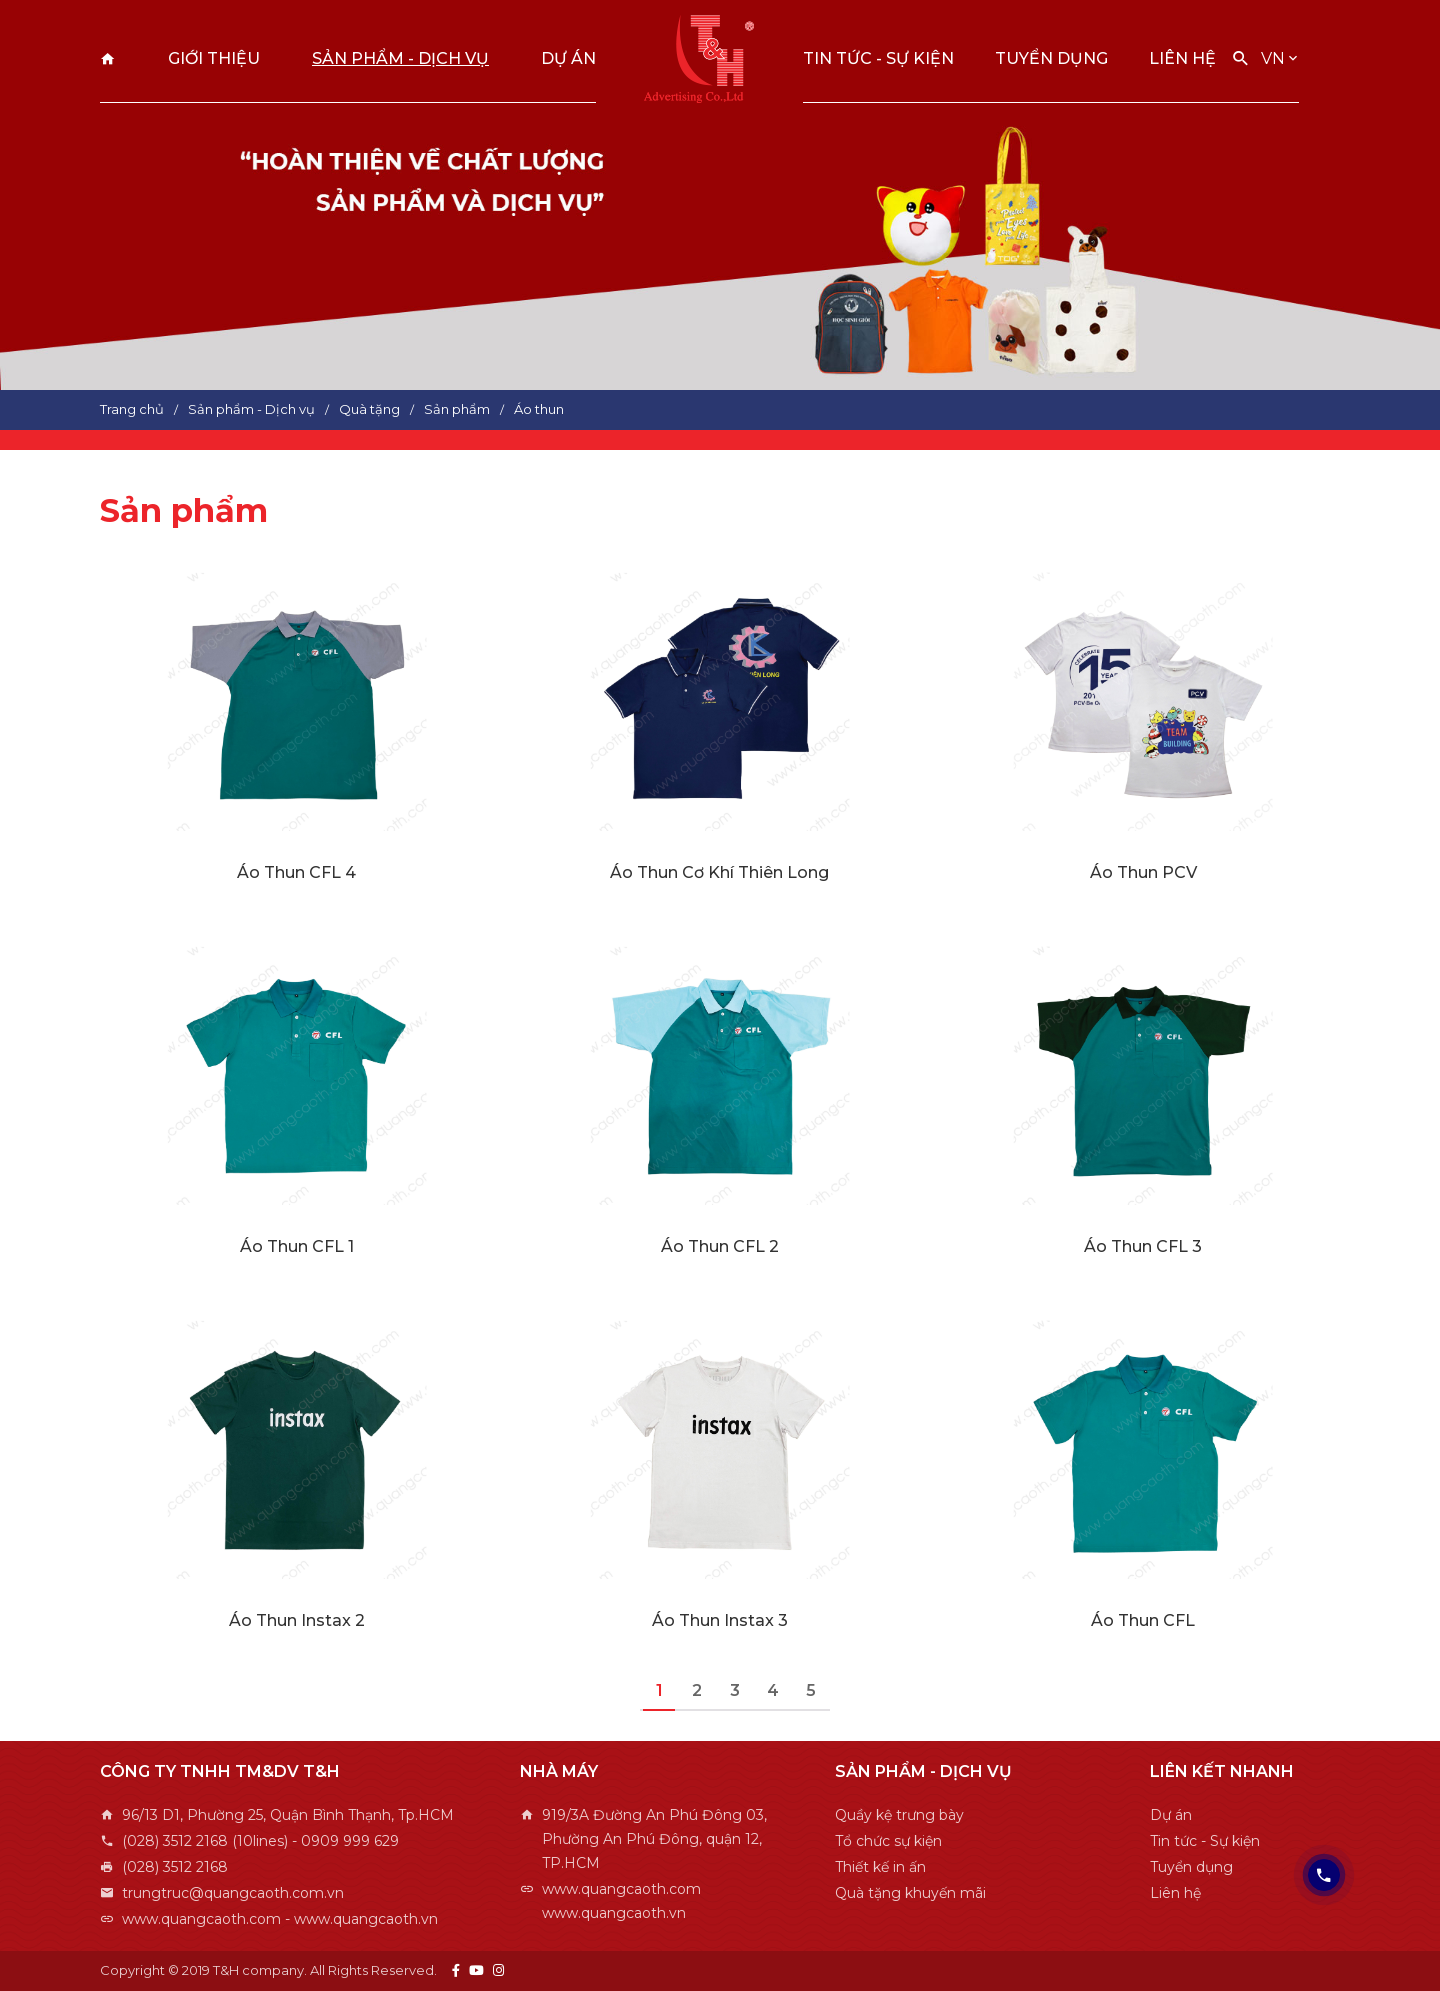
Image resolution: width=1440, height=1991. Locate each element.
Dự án (568, 58)
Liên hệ (1182, 58)
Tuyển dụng (1051, 58)
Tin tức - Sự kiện (878, 58)
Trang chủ (108, 58)
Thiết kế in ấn (880, 1867)
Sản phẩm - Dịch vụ (400, 58)
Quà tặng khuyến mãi (910, 1893)
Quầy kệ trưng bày (899, 1815)
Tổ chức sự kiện (888, 1841)
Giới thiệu (214, 58)
